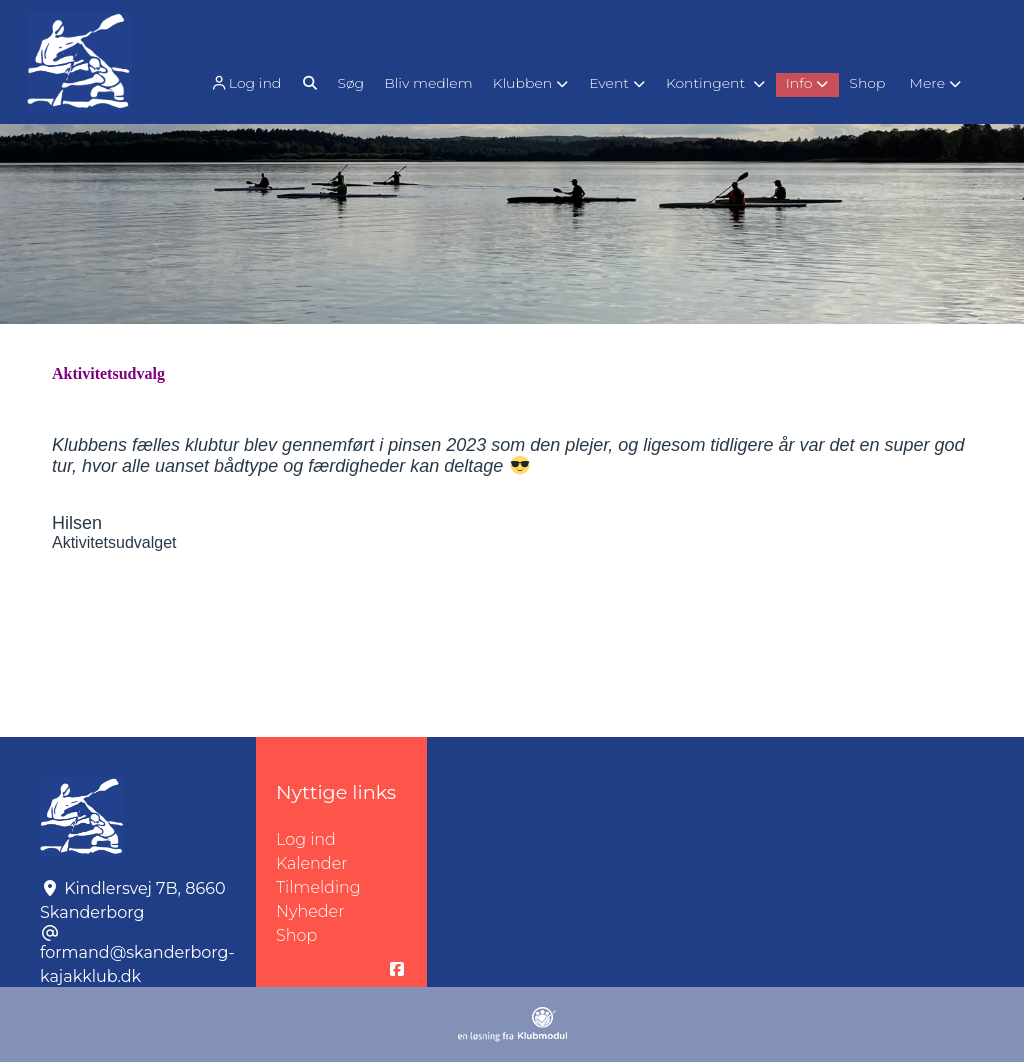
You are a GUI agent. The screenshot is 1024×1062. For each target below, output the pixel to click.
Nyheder (310, 911)
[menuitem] (247, 82)
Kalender (312, 863)
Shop (296, 935)
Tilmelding (318, 887)
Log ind (245, 83)
